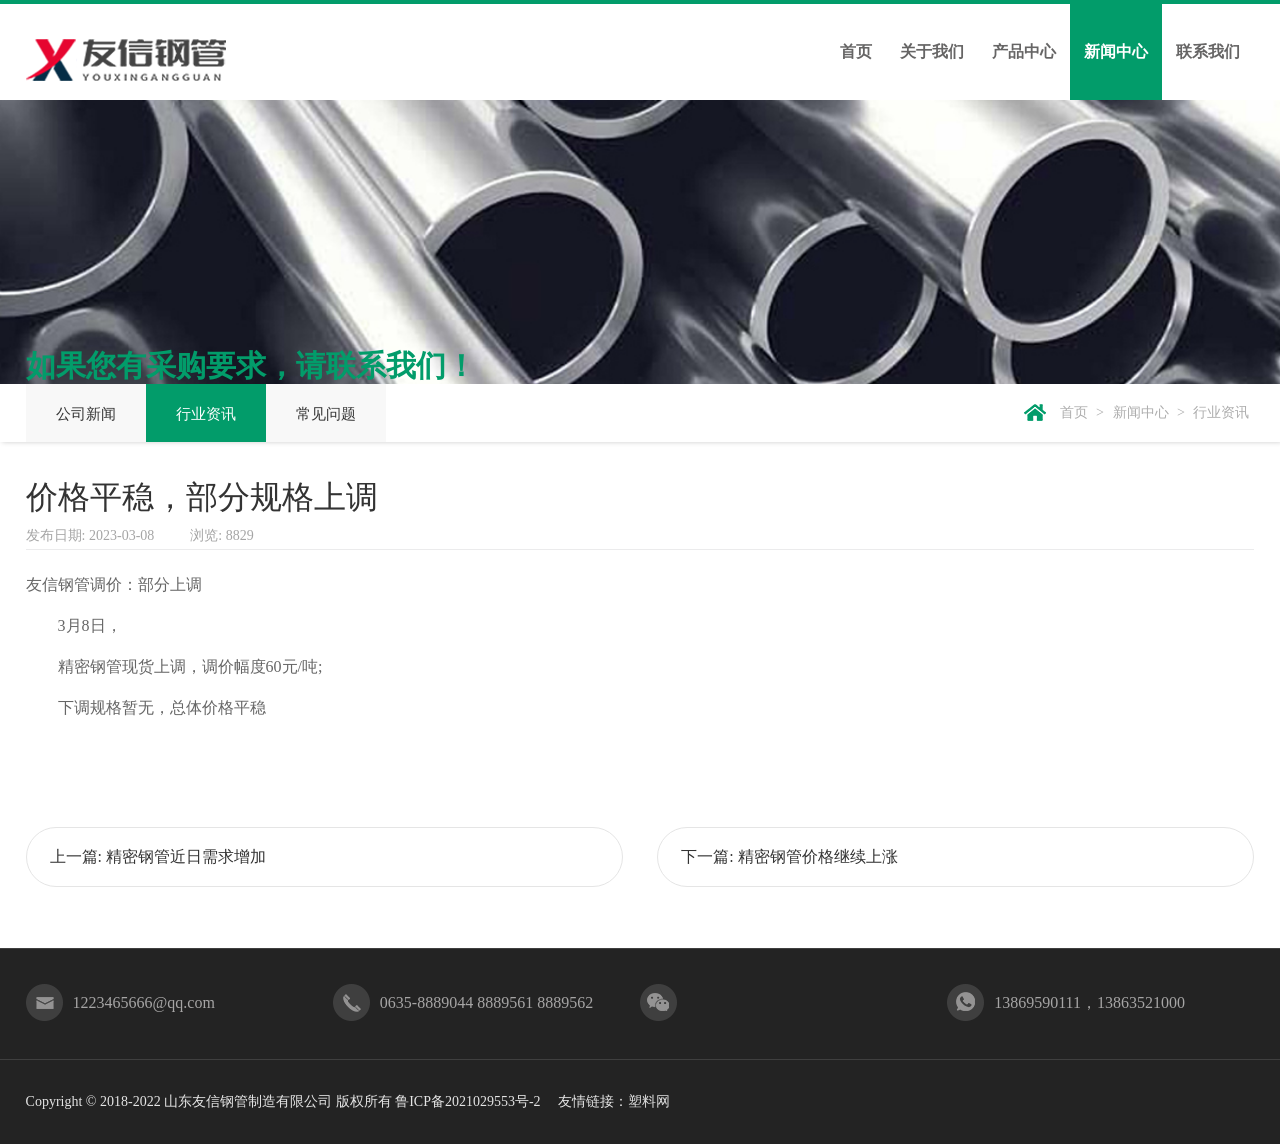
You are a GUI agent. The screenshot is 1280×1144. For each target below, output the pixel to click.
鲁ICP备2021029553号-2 (467, 1101)
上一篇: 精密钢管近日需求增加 (158, 856)
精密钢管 (90, 666)
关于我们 (932, 51)
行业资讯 (206, 414)
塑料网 (649, 1101)
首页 (856, 51)
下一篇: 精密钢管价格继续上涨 (789, 856)
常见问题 (326, 414)
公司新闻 (86, 414)
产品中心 (1024, 51)
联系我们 (1208, 51)
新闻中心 (1116, 51)
